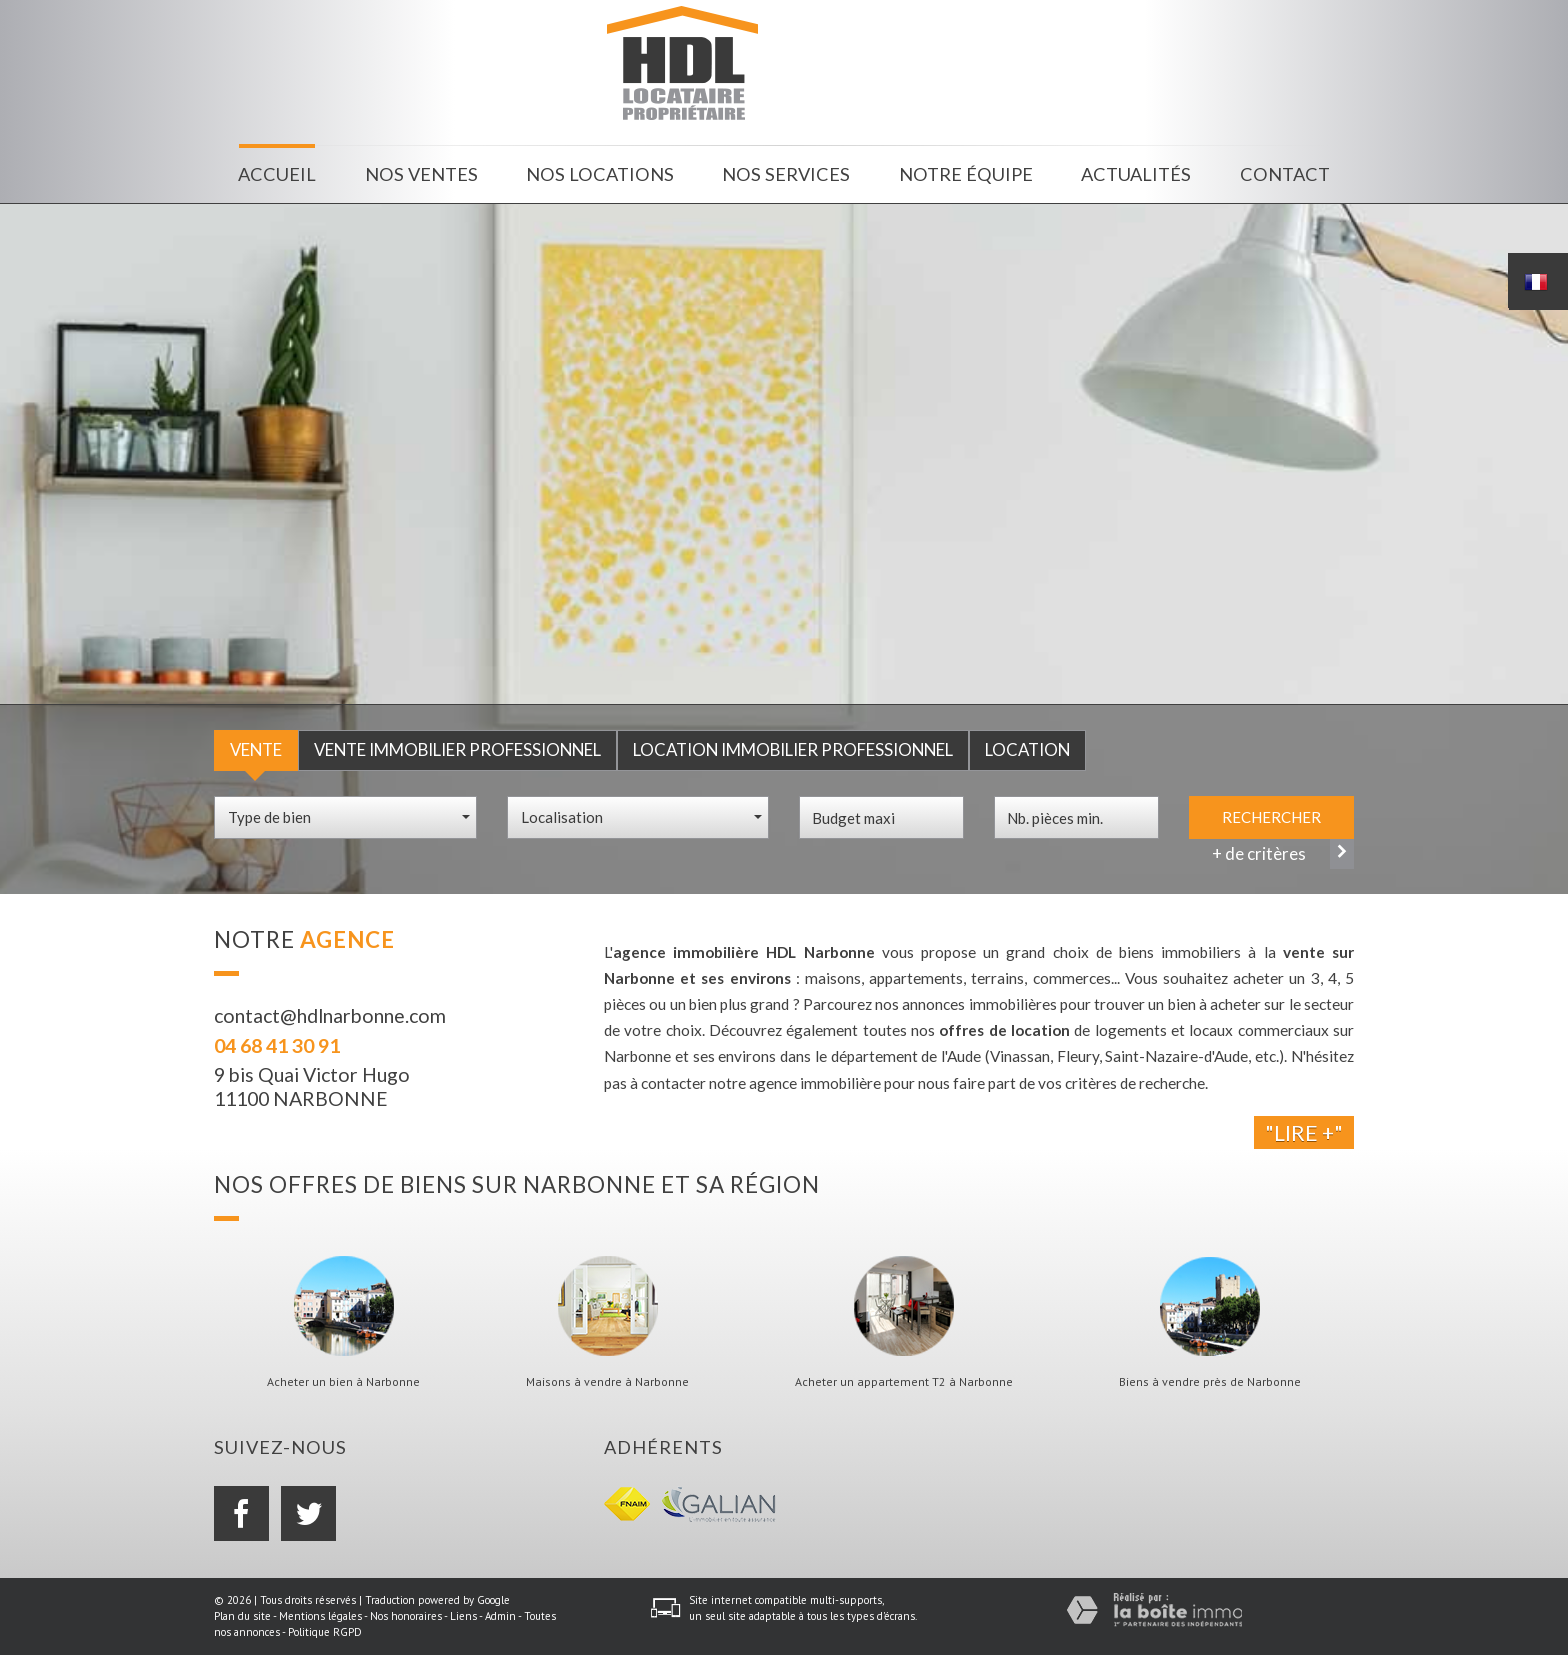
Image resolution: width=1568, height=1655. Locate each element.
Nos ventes (421, 174)
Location (1027, 749)
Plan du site (242, 1616)
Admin (500, 1616)
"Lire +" (1304, 1132)
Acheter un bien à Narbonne (343, 1382)
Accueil (277, 174)
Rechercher (1271, 817)
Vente (256, 749)
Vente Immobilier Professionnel (457, 749)
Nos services (786, 174)
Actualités (1136, 174)
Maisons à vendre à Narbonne (607, 1382)
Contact (1285, 174)
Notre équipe (966, 174)
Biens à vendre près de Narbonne (1210, 1382)
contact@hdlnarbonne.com (330, 1015)
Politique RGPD (325, 1632)
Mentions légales (320, 1616)
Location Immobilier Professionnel (793, 749)
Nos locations (600, 174)
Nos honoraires (406, 1616)
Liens (463, 1616)
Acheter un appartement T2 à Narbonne (904, 1382)
